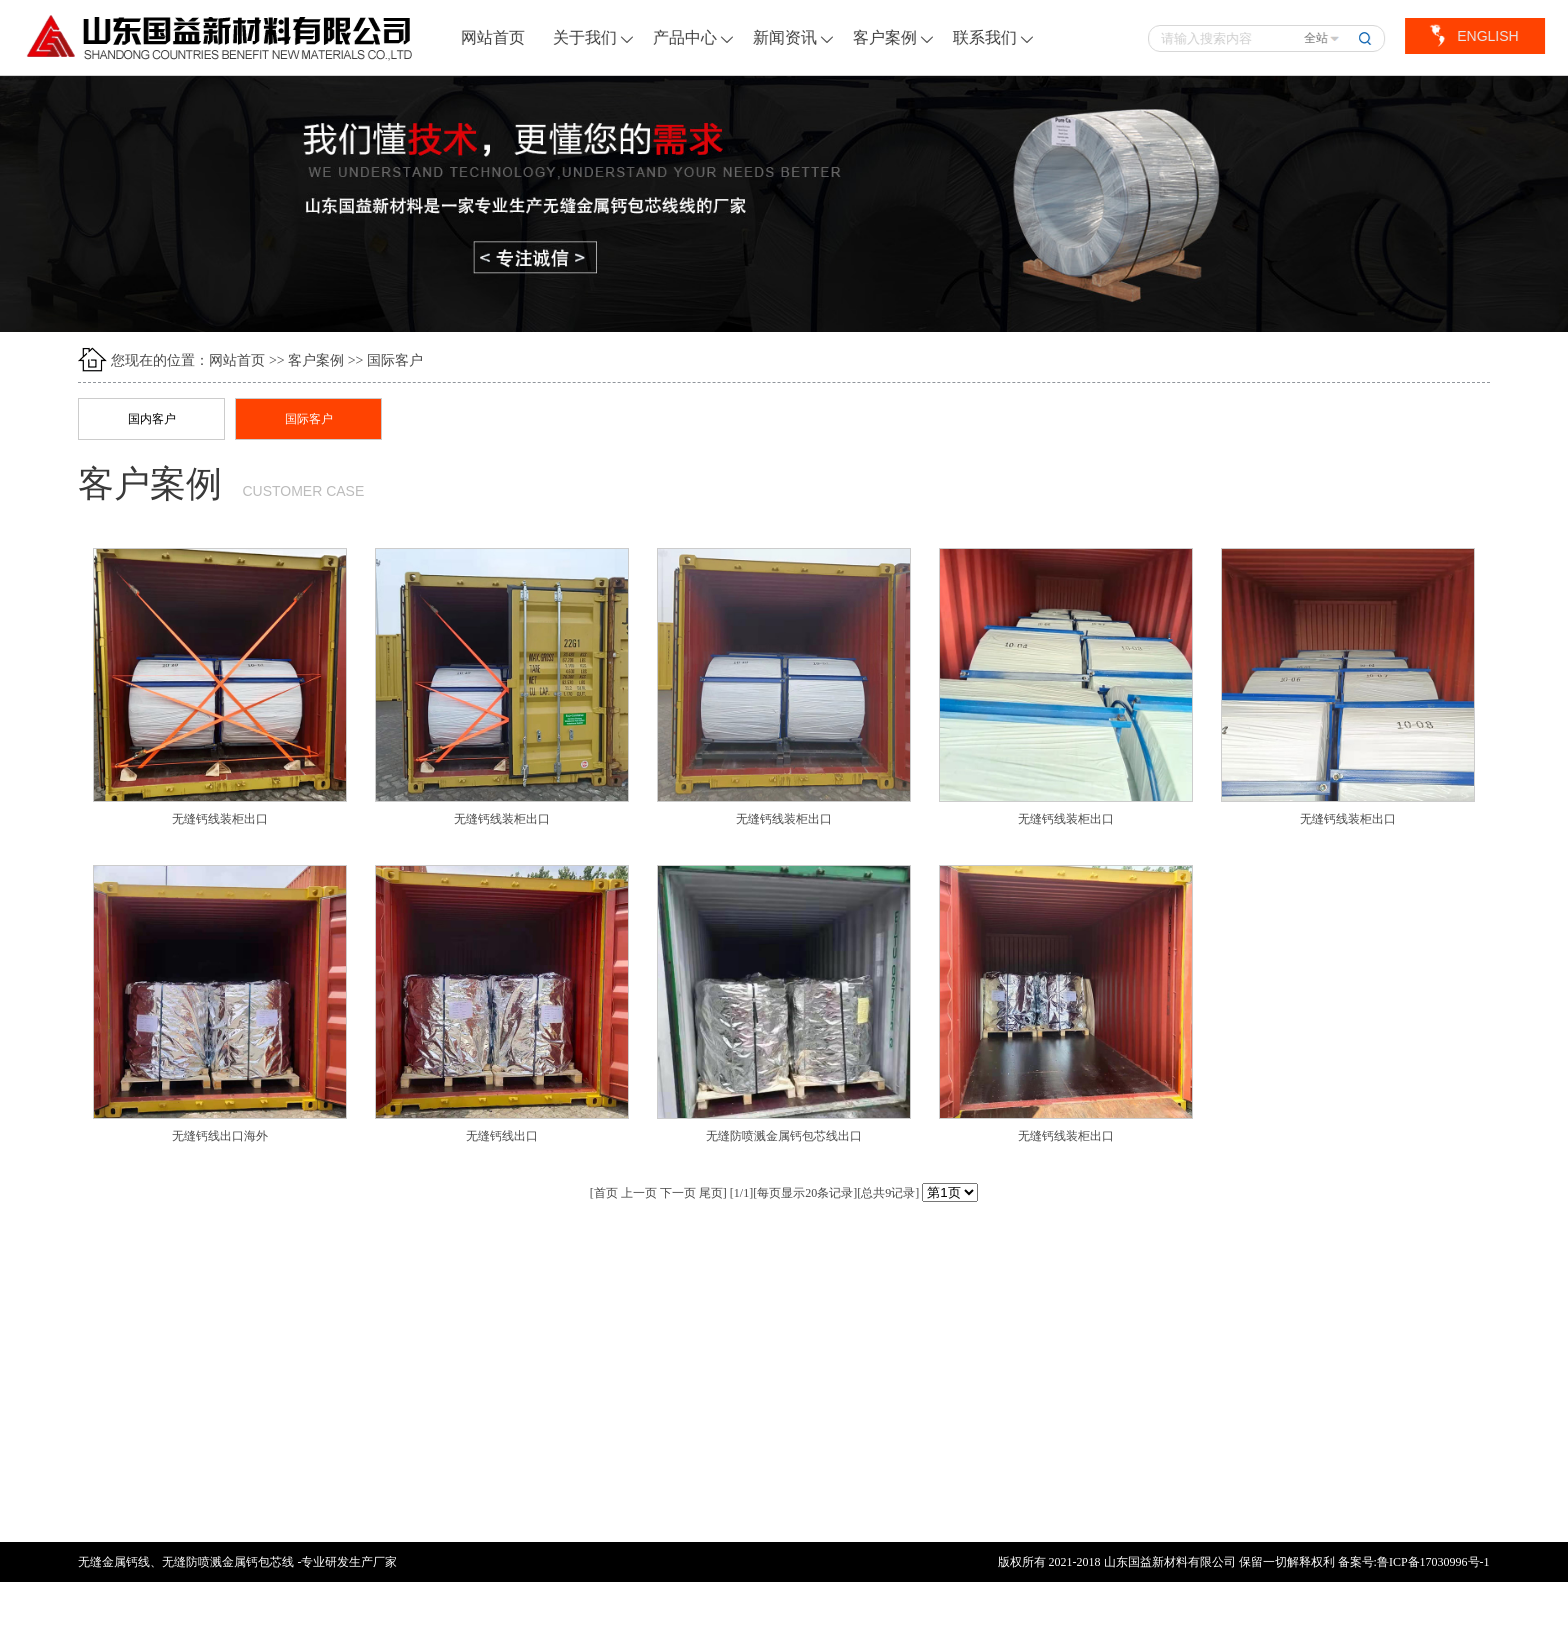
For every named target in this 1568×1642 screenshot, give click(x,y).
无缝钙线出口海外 (220, 1136)
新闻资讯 (794, 37)
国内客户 (152, 419)
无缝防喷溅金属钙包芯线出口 (784, 1136)
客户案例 (894, 37)
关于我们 (594, 37)
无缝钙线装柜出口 (220, 819)
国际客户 (395, 360)
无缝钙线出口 (502, 1136)
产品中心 (694, 37)
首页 (606, 1193)
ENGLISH (1486, 36)
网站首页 (494, 37)
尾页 (711, 1193)
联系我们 (994, 37)
